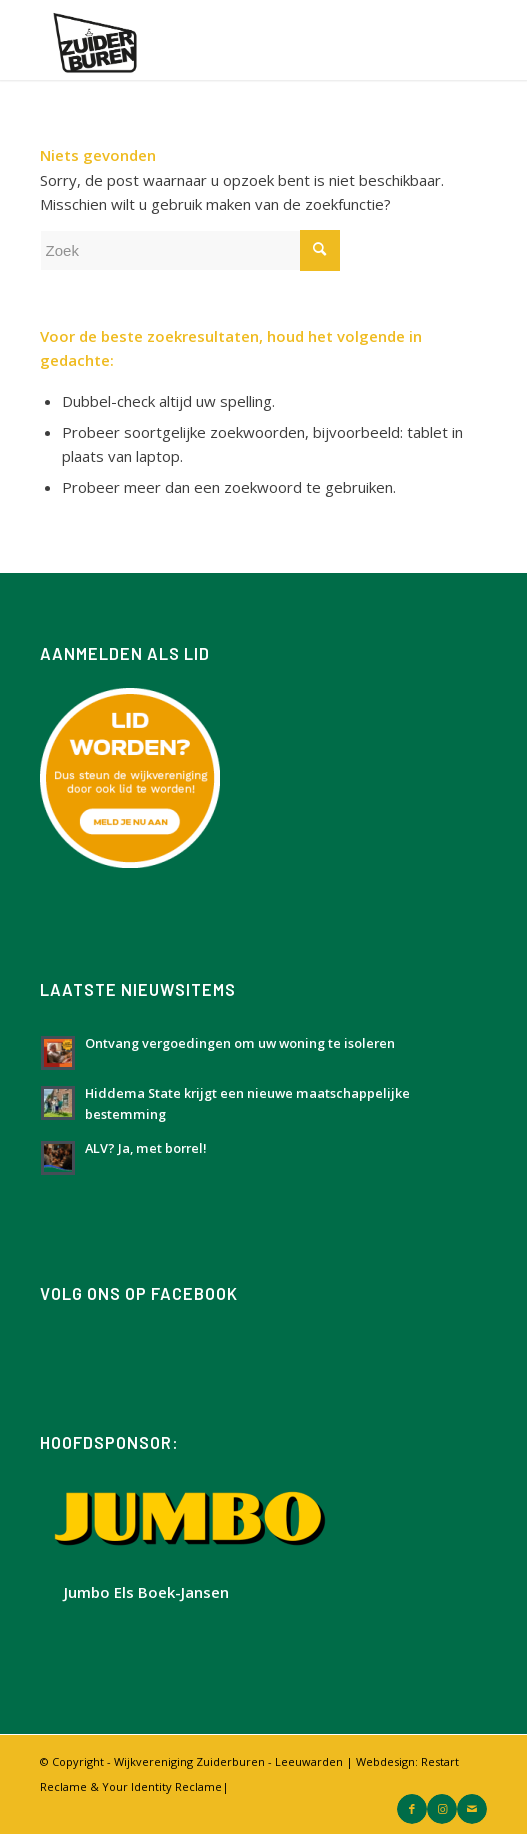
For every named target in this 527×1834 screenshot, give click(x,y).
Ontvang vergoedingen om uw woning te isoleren (240, 1043)
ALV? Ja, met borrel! (146, 1148)
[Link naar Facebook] (412, 1809)
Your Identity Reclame (162, 1786)
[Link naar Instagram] (442, 1809)
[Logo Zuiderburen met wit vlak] (219, 40)
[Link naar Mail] (472, 1809)
